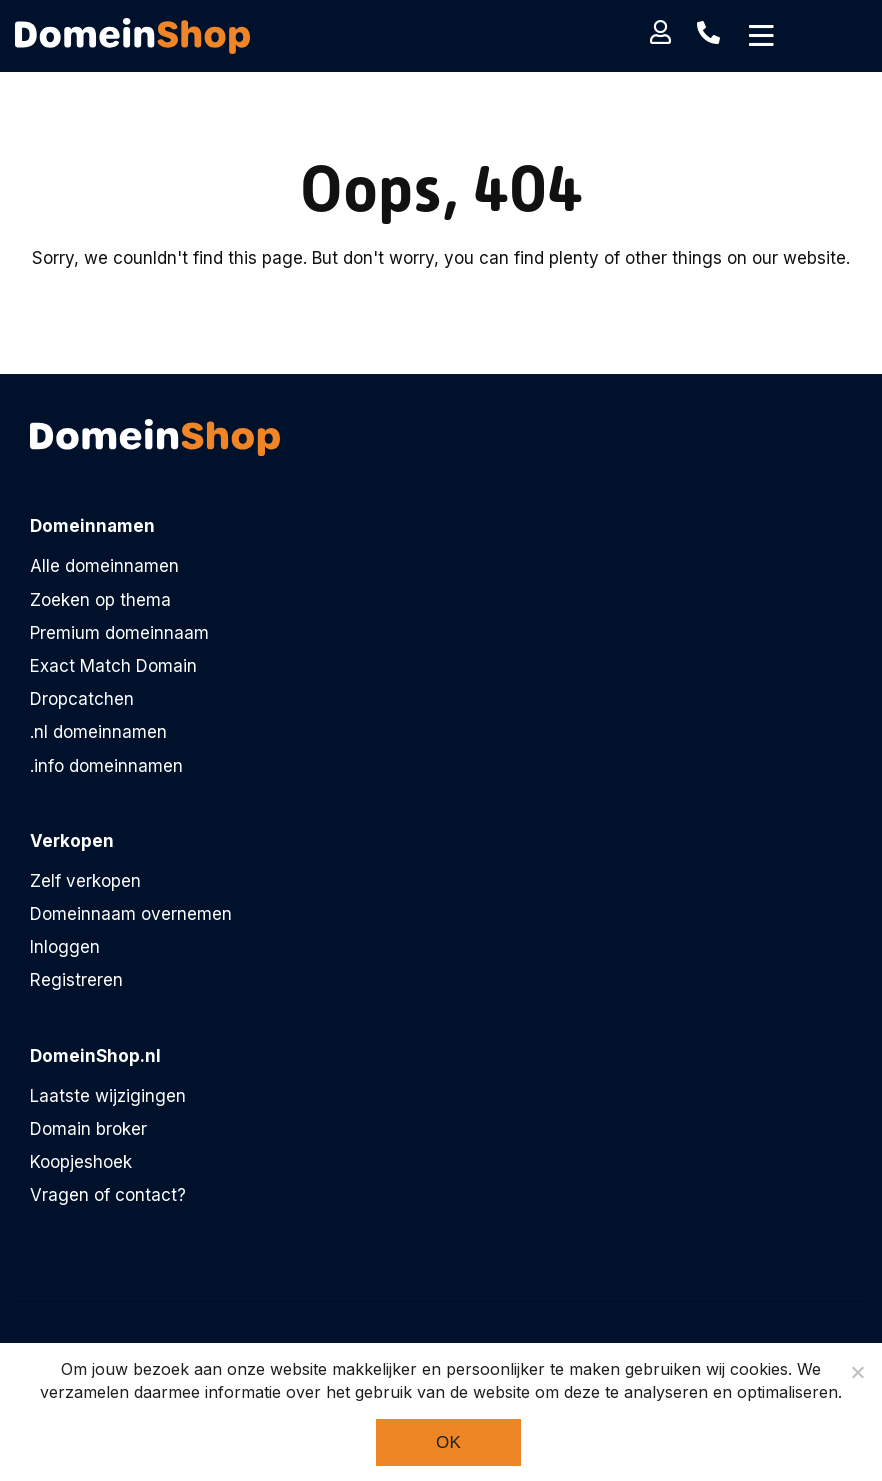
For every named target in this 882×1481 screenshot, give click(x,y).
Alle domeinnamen (104, 566)
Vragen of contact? (108, 1195)
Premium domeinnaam (119, 633)
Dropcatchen (82, 699)
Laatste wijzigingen (108, 1096)
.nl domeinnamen (98, 732)
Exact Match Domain (113, 666)
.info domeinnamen (106, 766)
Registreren (76, 980)
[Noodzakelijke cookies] (857, 1372)
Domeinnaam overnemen (131, 914)
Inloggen (65, 947)
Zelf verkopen (85, 881)
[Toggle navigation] (761, 36)
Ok (448, 1442)
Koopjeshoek (81, 1162)
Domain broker (88, 1129)
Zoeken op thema (100, 600)
